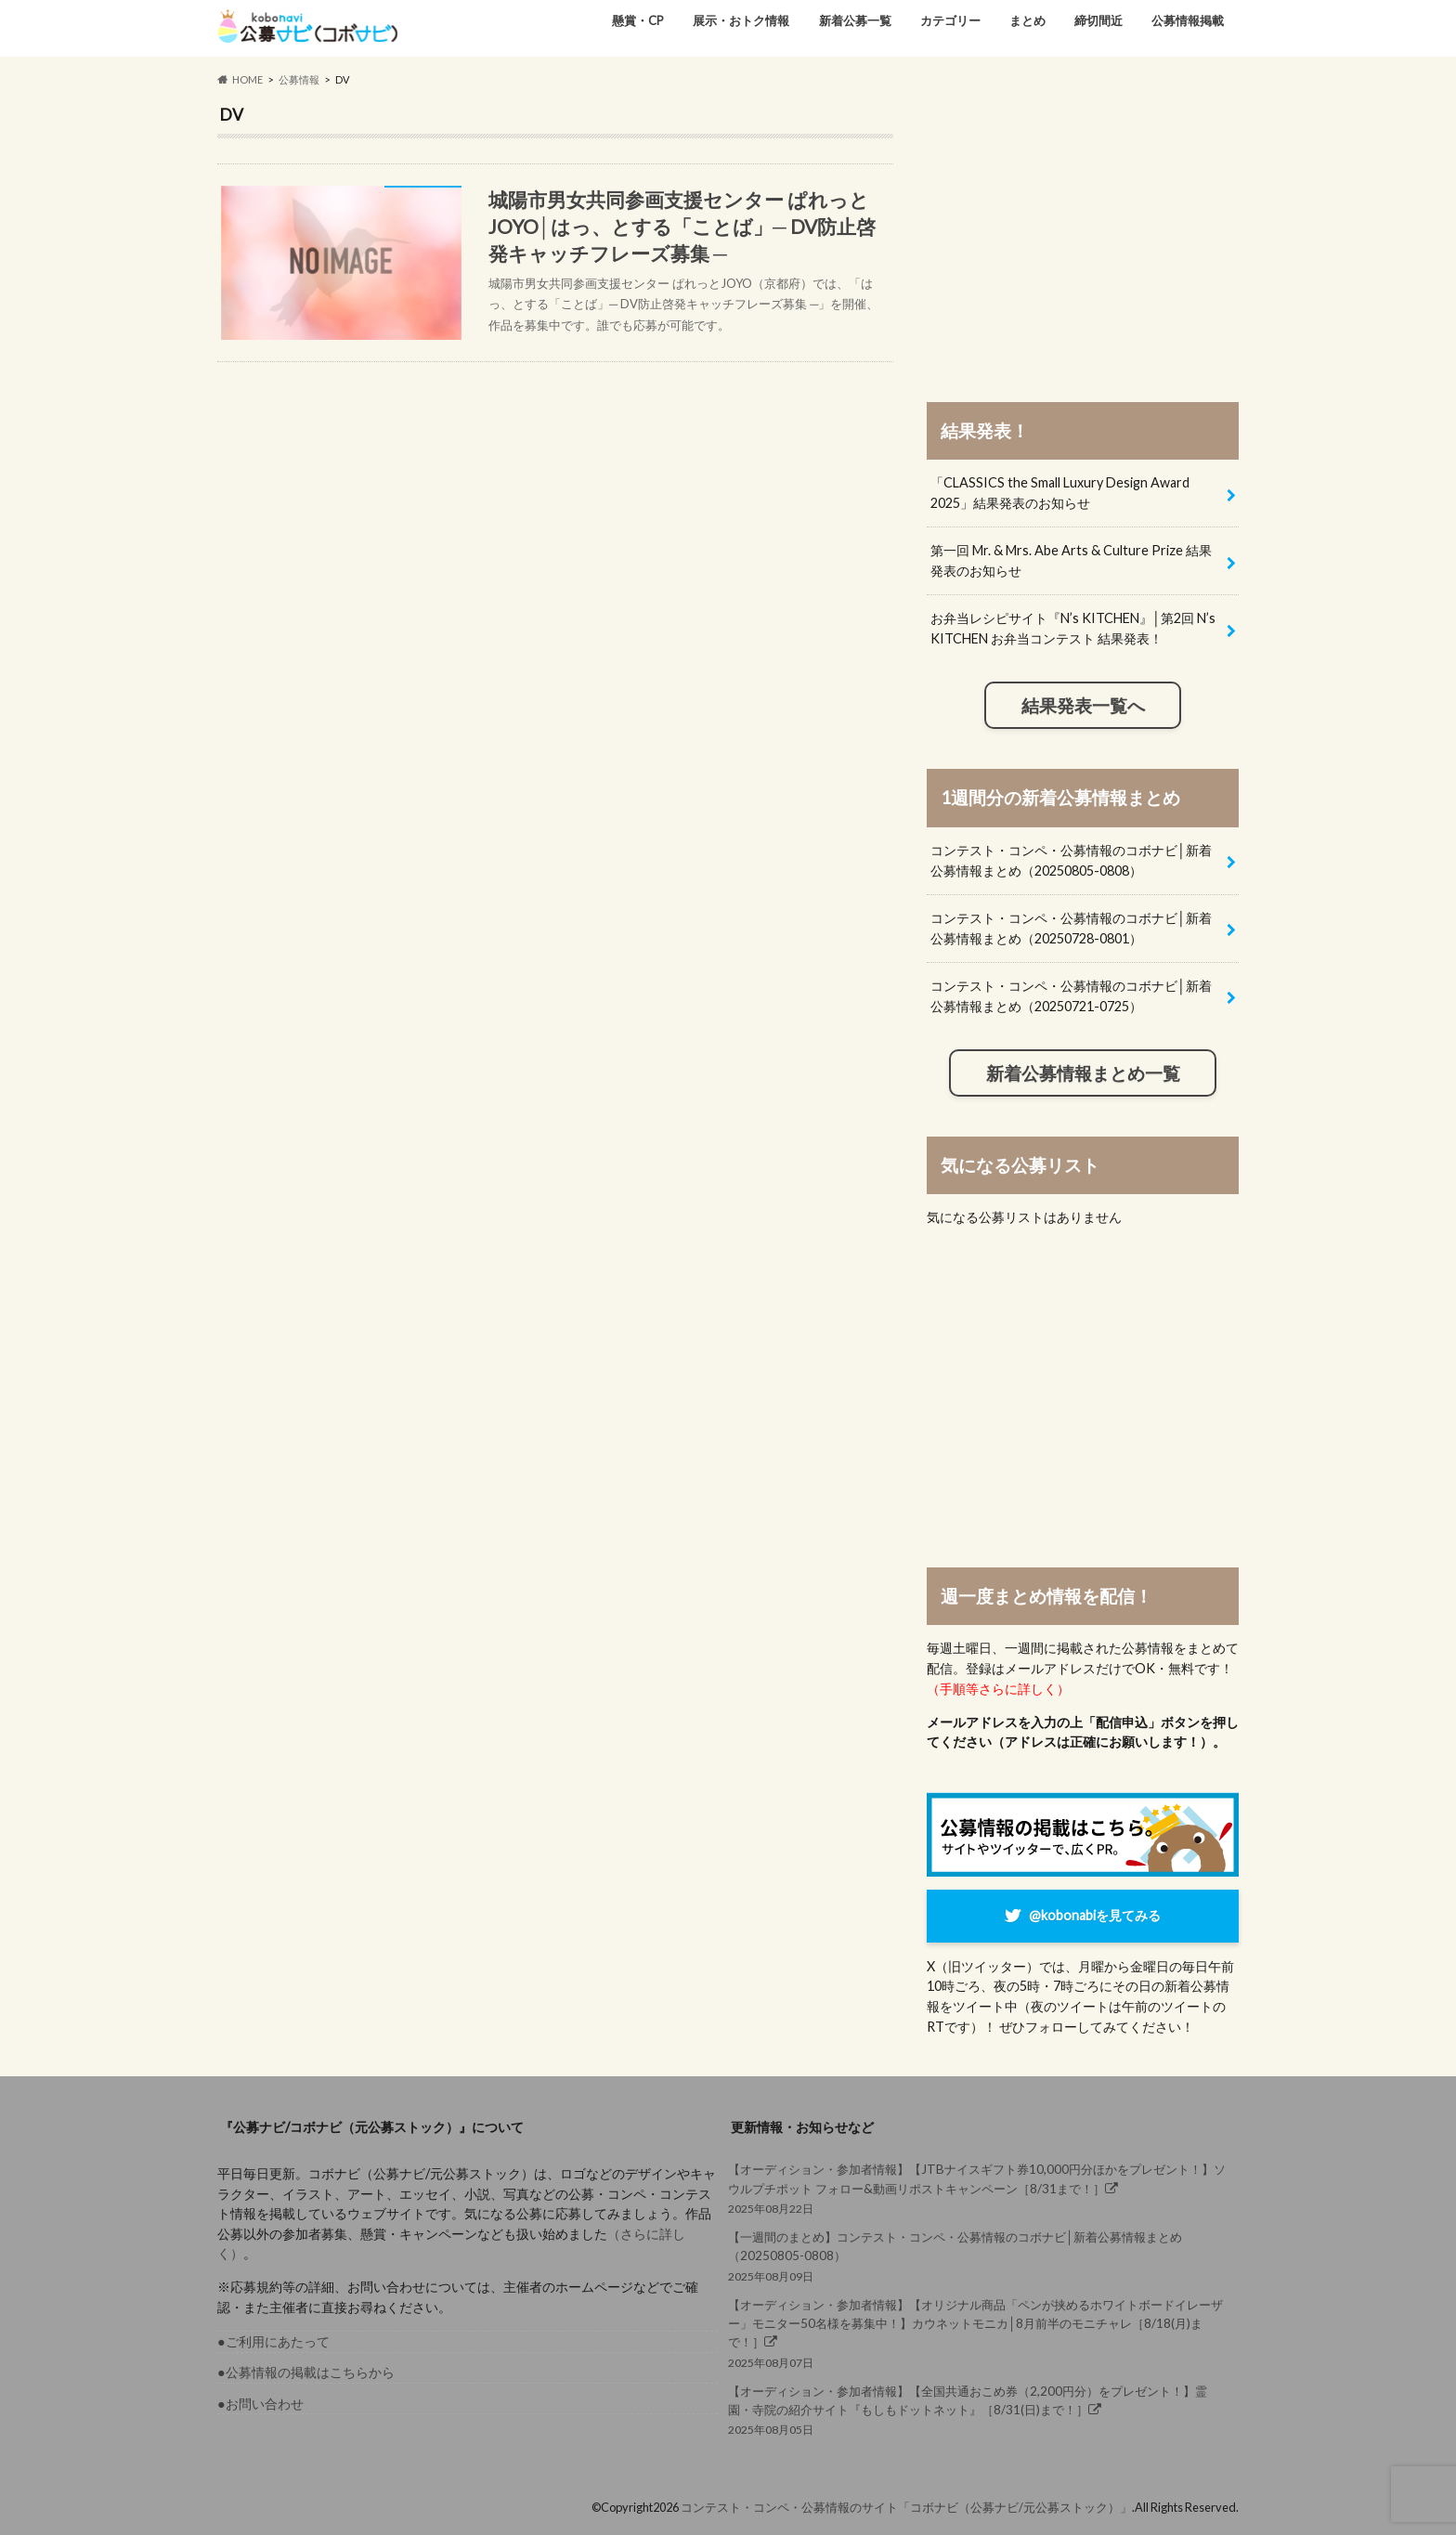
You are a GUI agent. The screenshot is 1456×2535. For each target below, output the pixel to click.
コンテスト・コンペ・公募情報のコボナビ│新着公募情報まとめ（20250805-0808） (1071, 860)
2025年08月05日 (978, 2409)
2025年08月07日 (978, 2332)
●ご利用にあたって (273, 2341)
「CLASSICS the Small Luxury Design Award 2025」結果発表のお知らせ (1060, 492)
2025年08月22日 (978, 2187)
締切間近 (1098, 20)
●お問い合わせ (260, 2404)
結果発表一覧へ (1083, 706)
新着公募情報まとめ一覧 (1083, 1073)
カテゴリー (950, 20)
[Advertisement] (1083, 234)
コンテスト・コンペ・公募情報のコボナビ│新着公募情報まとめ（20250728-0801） (1071, 928)
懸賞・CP (638, 20)
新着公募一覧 (855, 20)
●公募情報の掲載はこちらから (306, 2372)
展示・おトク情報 (741, 20)
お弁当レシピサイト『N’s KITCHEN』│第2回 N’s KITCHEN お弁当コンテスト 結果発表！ (1073, 628)
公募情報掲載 (1187, 20)
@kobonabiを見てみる (1095, 1915)
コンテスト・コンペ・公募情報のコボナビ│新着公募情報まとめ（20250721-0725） (1071, 996)
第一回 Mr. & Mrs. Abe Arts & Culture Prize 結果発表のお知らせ (1071, 560)
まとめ (1027, 20)
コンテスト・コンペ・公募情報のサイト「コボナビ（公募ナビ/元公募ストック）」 (906, 2507)
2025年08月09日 (978, 2255)
